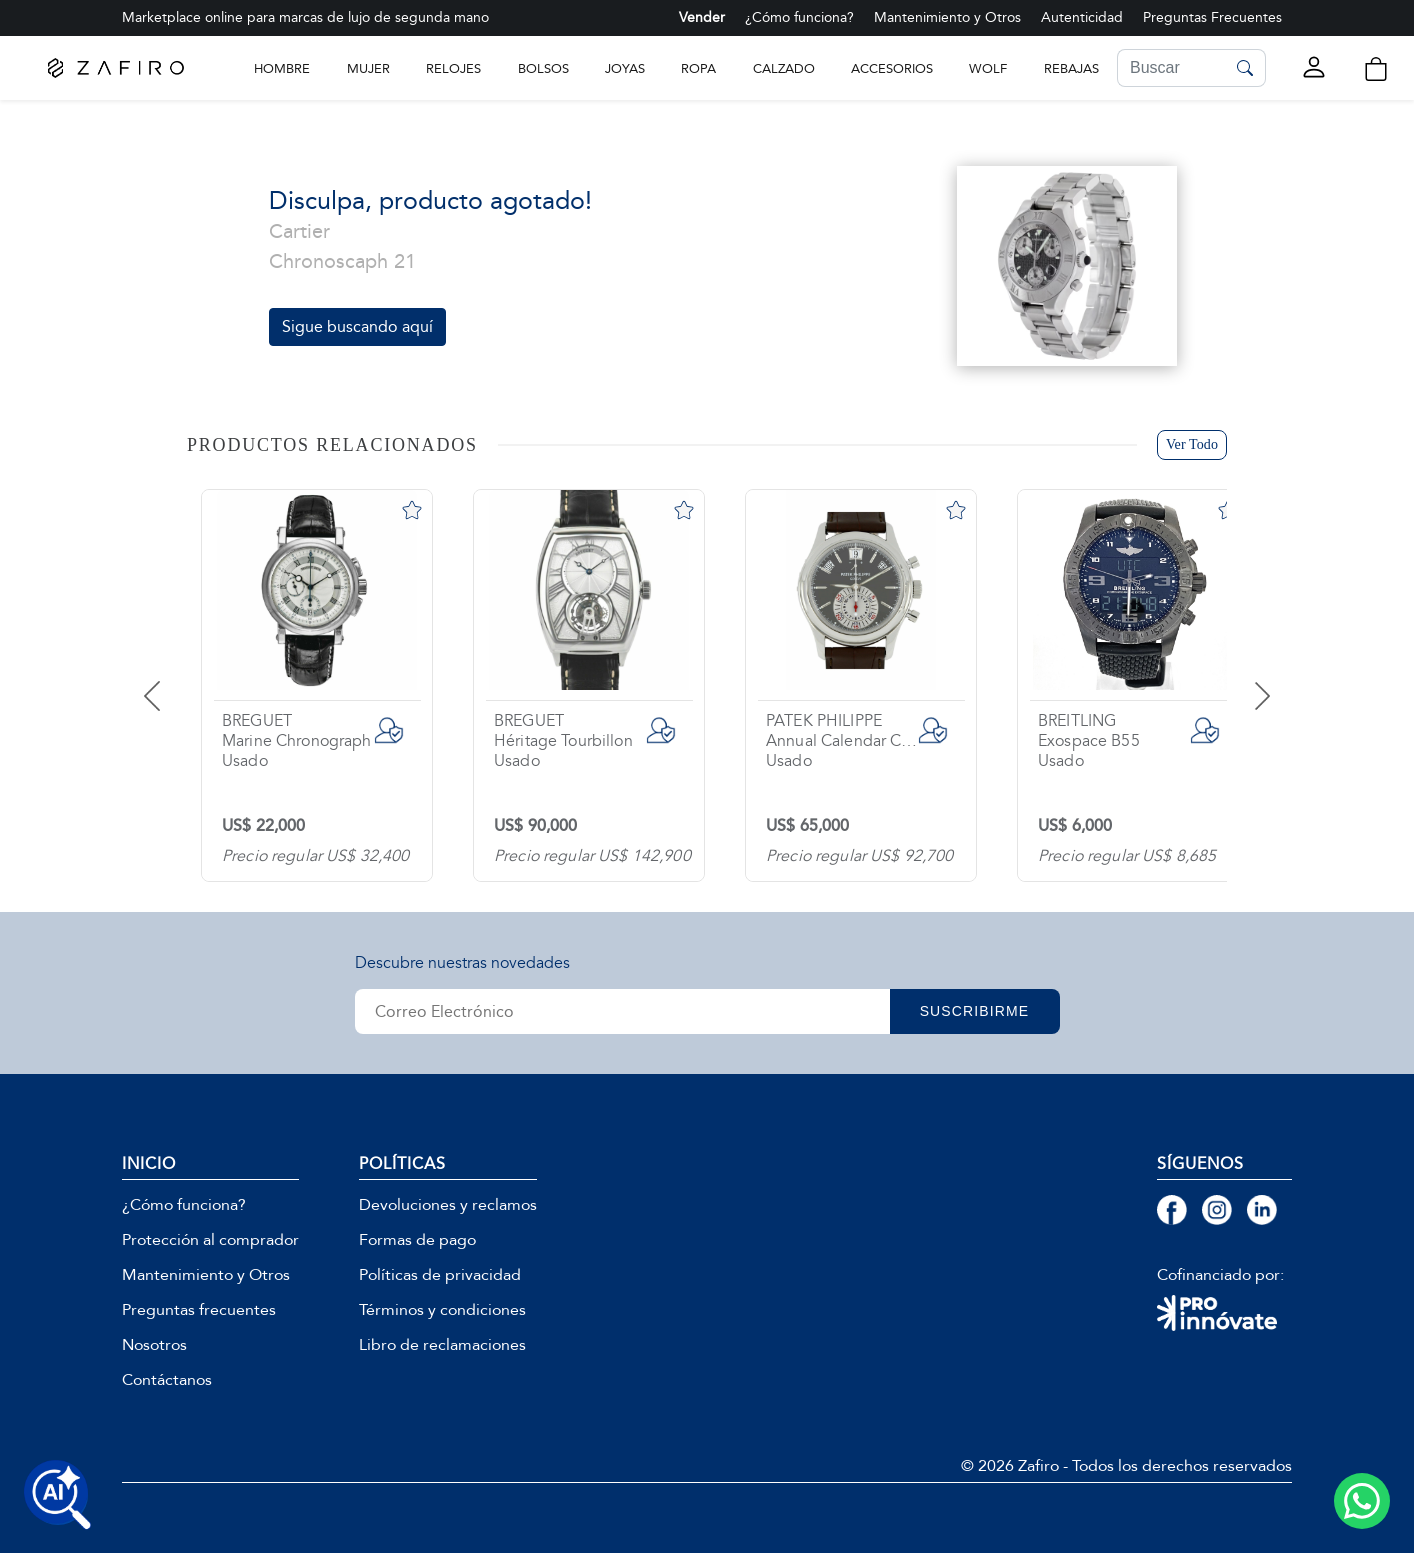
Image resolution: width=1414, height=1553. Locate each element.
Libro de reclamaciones (442, 1345)
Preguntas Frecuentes (1212, 17)
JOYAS (625, 68)
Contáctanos (167, 1380)
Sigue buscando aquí (357, 326)
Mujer (368, 68)
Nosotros (154, 1345)
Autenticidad (1082, 17)
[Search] (1171, 68)
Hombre (282, 68)
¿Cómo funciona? (799, 17)
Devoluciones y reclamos (448, 1205)
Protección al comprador (210, 1240)
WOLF (988, 68)
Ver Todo (1192, 444)
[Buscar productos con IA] (58, 1495)
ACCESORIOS (892, 68)
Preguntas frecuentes (199, 1310)
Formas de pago (417, 1240)
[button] (1376, 69)
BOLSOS (543, 68)
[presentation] (177, 681)
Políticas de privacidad (440, 1275)
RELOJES (453, 68)
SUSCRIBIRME (975, 1011)
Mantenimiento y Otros (947, 17)
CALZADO (784, 68)
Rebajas (1071, 68)
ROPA (698, 68)
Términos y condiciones (442, 1310)
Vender (702, 17)
